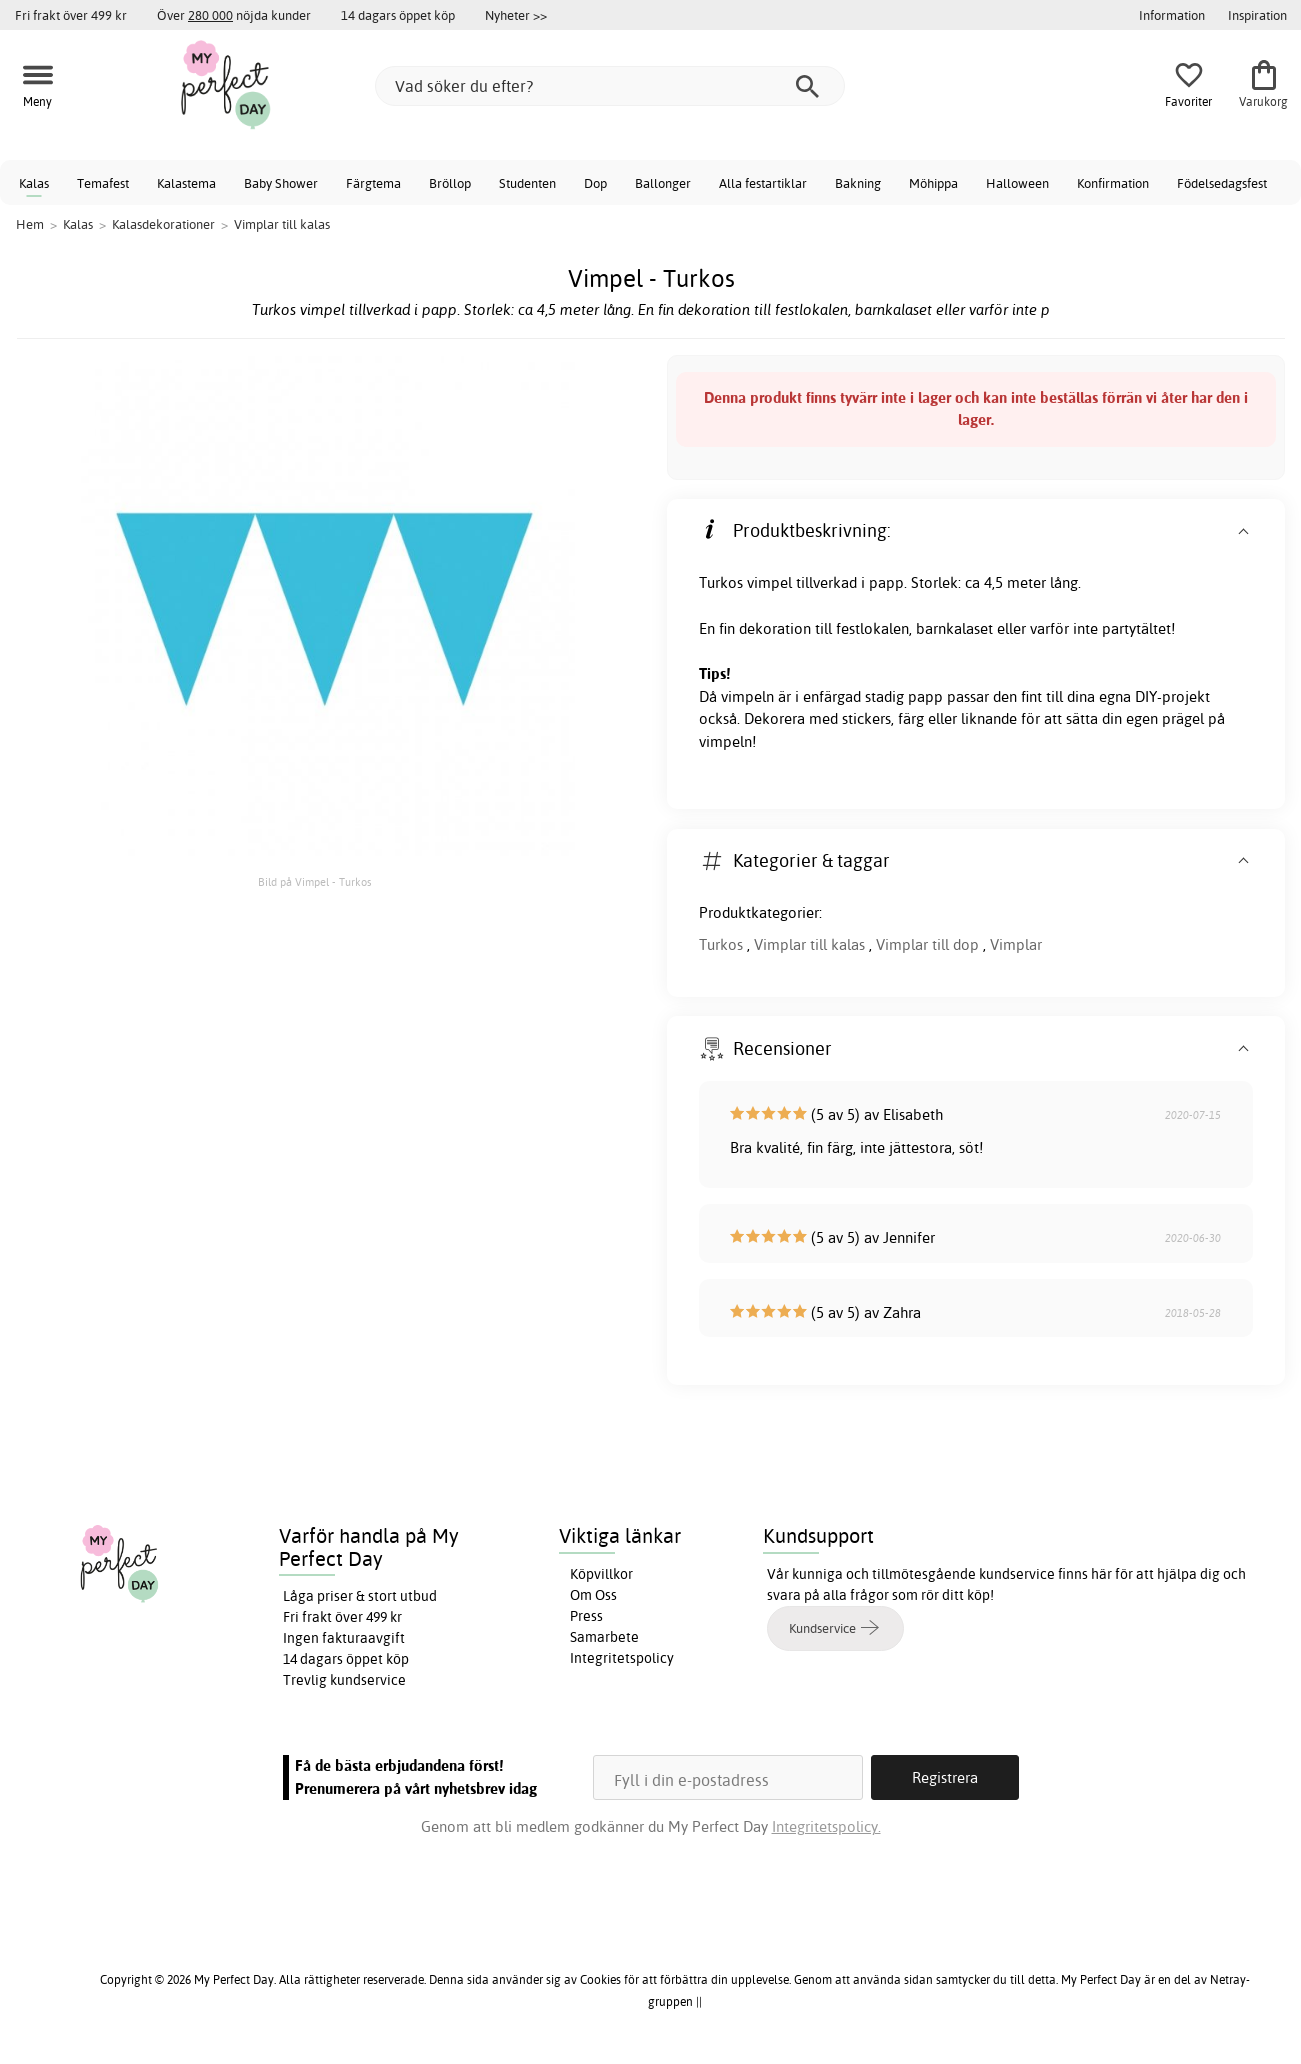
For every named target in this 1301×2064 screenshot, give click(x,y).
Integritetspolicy (622, 1658)
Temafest (103, 183)
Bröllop (450, 183)
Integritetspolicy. (826, 1826)
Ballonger (663, 183)
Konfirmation (1113, 183)
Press (586, 1616)
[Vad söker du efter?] (610, 86)
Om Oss (593, 1595)
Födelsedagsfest (1222, 183)
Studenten (527, 183)
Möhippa (933, 183)
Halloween (1017, 183)
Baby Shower (281, 183)
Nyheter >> (516, 15)
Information (1172, 15)
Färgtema (373, 183)
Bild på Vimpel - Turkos (315, 882)
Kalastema (186, 183)
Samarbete (604, 1637)
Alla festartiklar (763, 183)
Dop (595, 183)
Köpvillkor (601, 1574)
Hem (30, 224)
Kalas (34, 183)
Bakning (858, 183)
